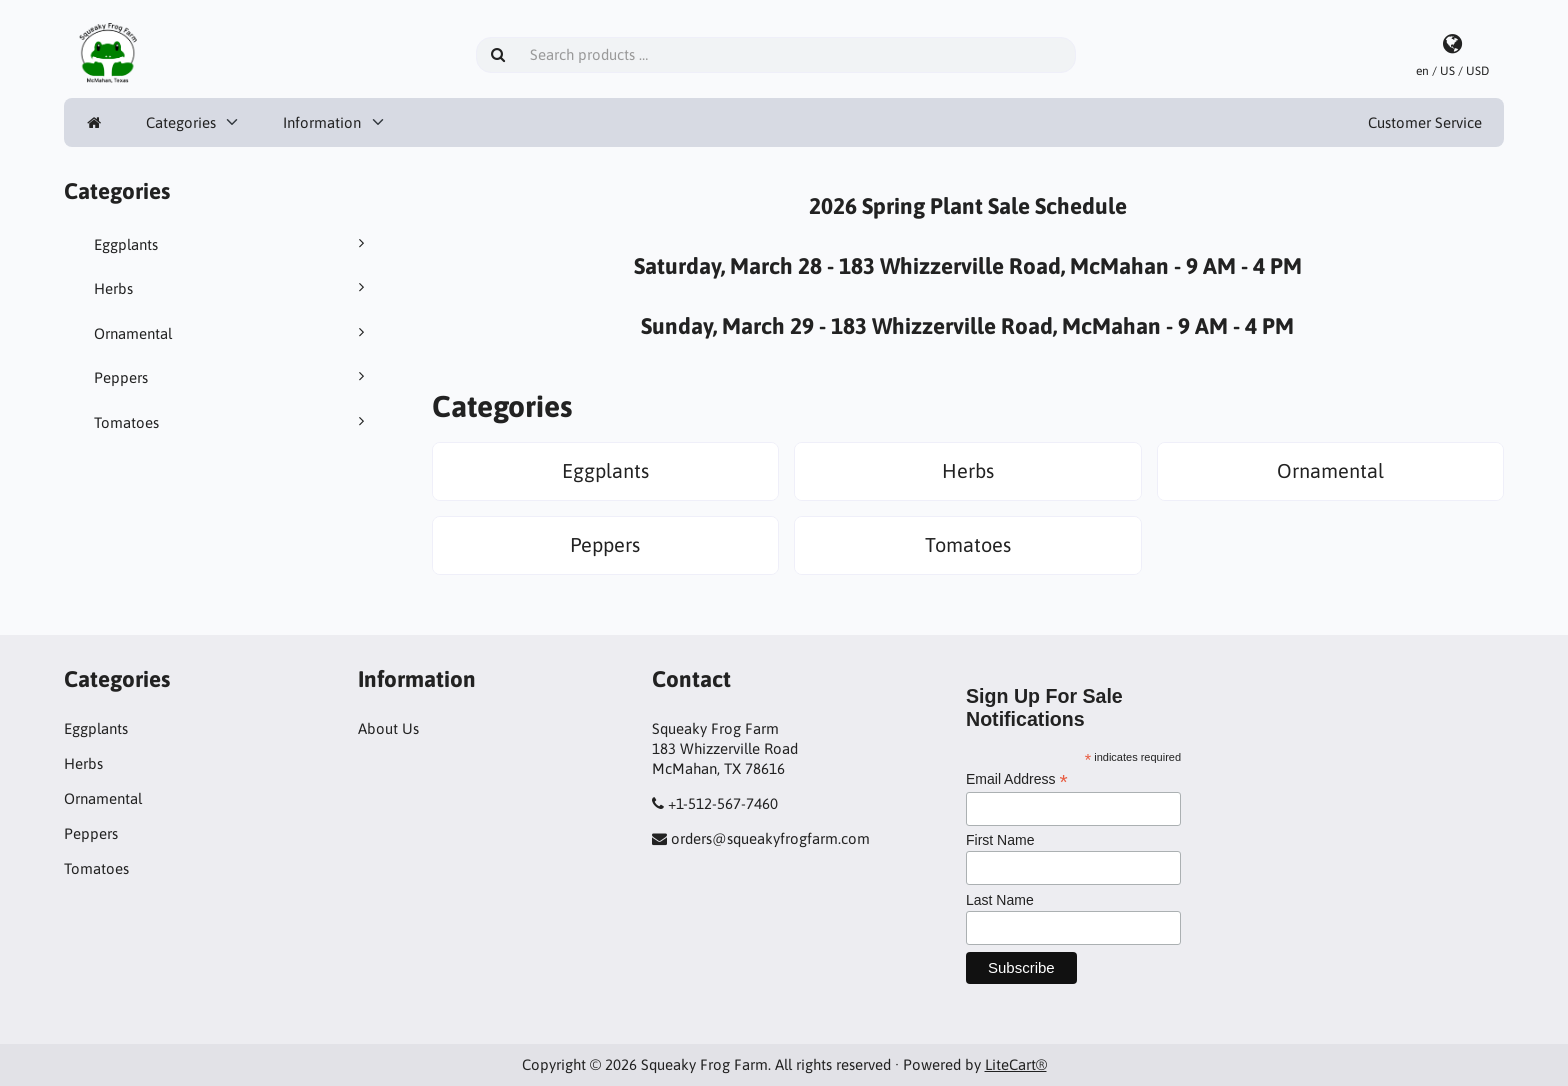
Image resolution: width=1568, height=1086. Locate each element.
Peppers (233, 377)
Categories (181, 122)
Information (322, 122)
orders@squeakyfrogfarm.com (770, 838)
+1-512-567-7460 (723, 803)
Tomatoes (233, 422)
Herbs (233, 288)
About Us (388, 728)
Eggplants (233, 244)
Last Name (1000, 900)
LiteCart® (1016, 1064)
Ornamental (233, 333)
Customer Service (1425, 122)
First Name (1000, 840)
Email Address (1017, 779)
